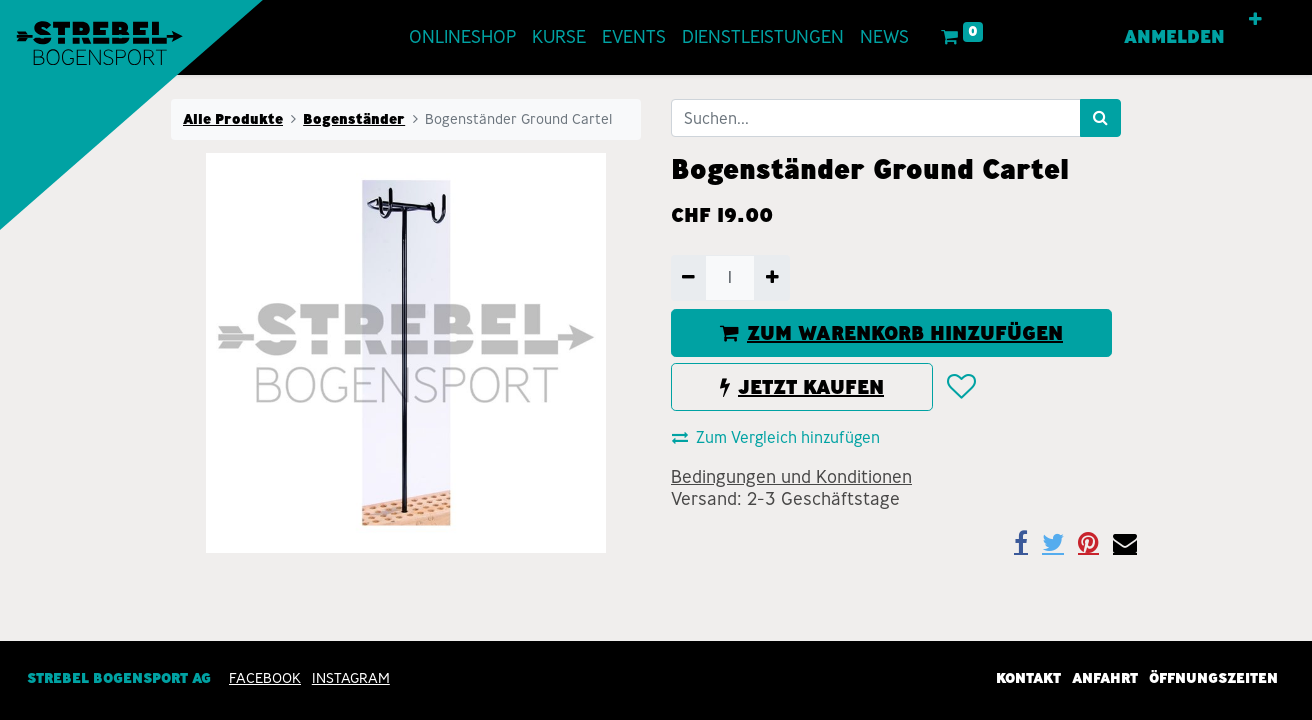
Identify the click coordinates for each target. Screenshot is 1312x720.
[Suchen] (1100, 118)
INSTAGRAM (351, 678)
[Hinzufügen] (771, 278)
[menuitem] (462, 37)
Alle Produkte (233, 119)
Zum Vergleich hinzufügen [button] (776, 437)
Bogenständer (354, 119)
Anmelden (1174, 37)
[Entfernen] (688, 278)
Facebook (265, 678)
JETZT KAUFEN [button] (802, 387)
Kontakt (1028, 678)
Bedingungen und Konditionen (791, 477)
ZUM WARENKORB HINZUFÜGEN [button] (891, 333)
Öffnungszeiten (1213, 678)
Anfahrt (1105, 678)
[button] (1255, 20)
